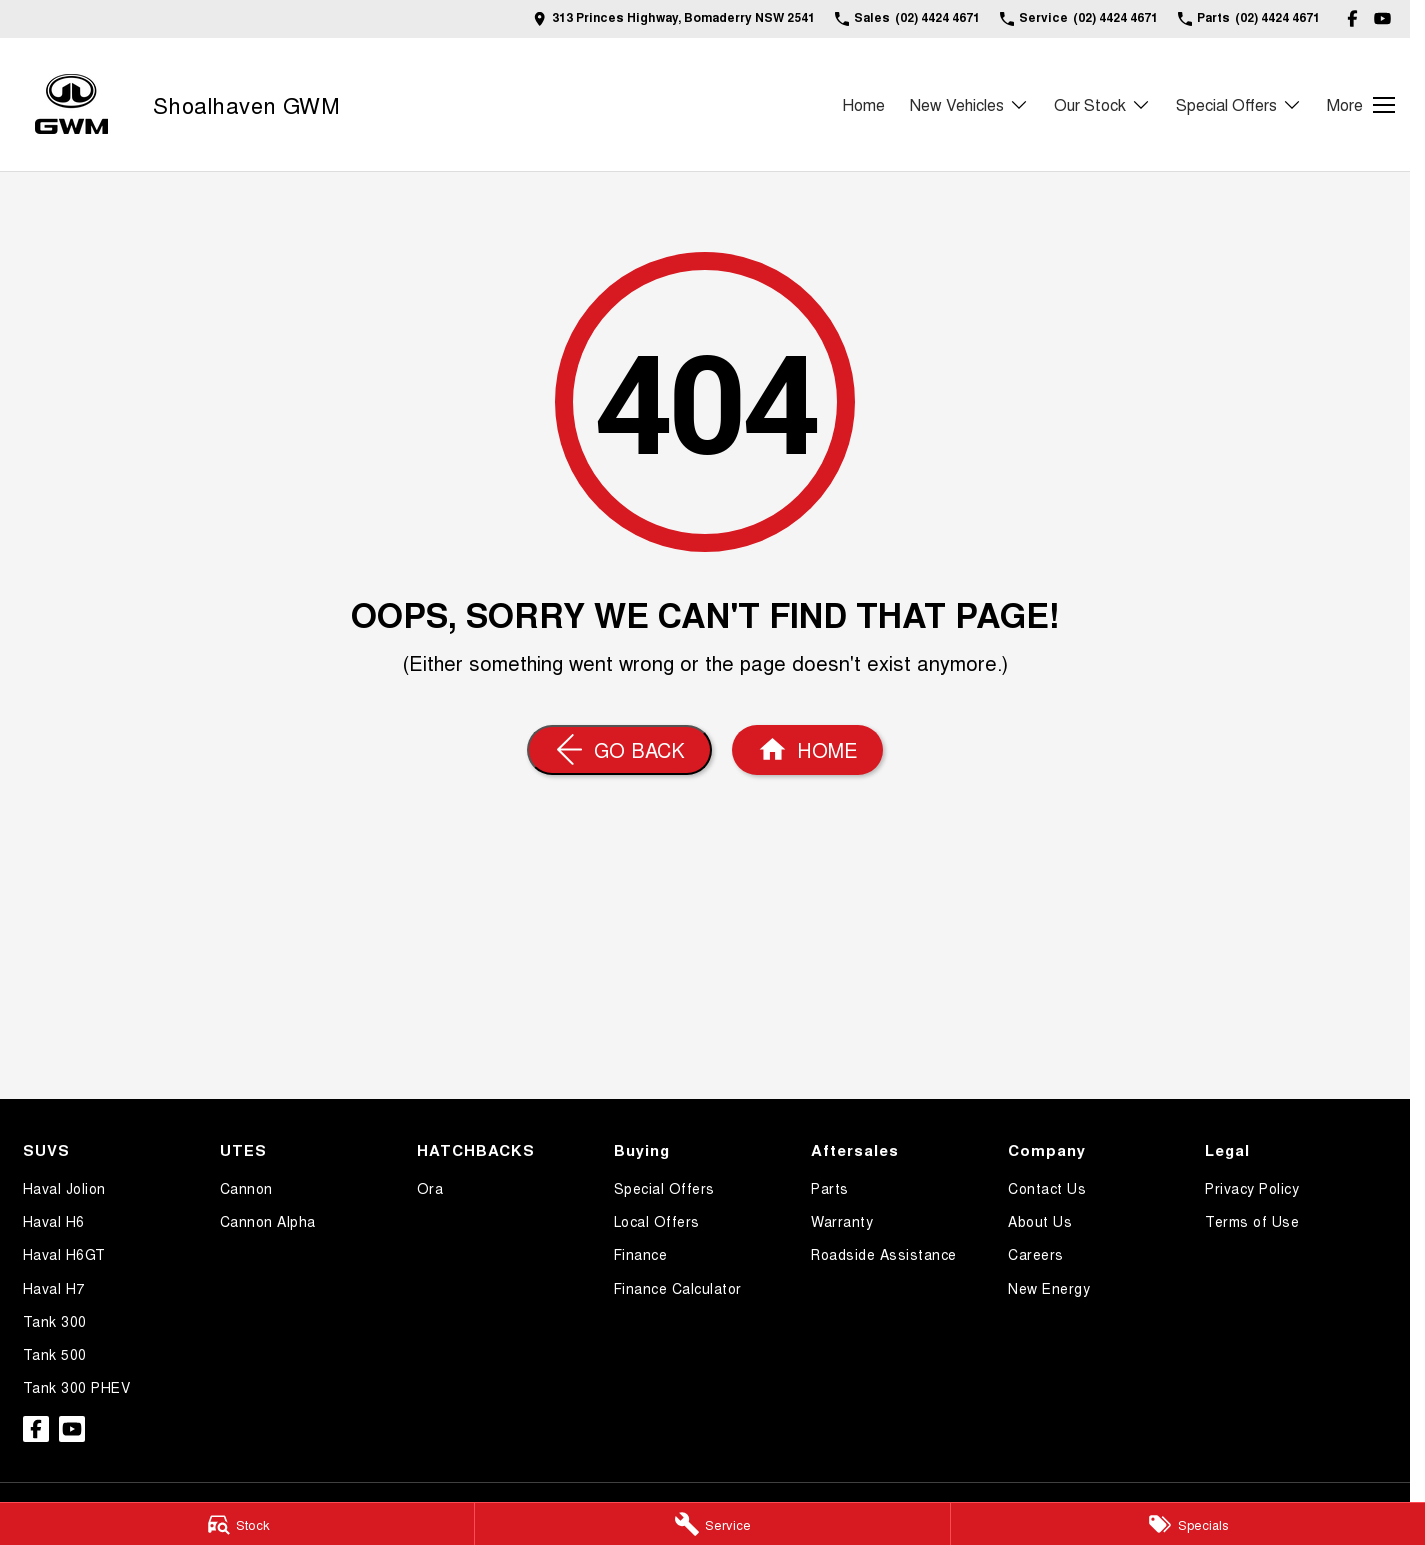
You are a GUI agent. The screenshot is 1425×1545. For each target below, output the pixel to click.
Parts (830, 1188)
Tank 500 (55, 1354)
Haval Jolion (64, 1188)
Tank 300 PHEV (77, 1387)
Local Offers (657, 1221)
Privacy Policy (1252, 1188)
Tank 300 (55, 1321)
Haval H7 (54, 1288)
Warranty (842, 1221)
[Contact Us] (674, 18)
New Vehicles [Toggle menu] (969, 104)
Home (863, 104)
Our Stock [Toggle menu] (1102, 104)
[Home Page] (807, 750)
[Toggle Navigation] (1361, 105)
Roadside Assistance (884, 1254)
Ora (430, 1188)
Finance (641, 1254)
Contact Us (1047, 1188)
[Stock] (237, 1524)
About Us (1040, 1221)
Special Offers (664, 1188)
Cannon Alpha (268, 1221)
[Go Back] (619, 750)
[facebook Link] (1352, 18)
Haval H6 (54, 1221)
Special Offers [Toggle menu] (1239, 104)
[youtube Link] (1382, 18)
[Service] (712, 1524)
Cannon (246, 1188)
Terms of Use (1252, 1221)
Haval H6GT (64, 1254)
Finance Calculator (678, 1288)
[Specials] (1188, 1524)
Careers (1036, 1254)
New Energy (1049, 1288)
